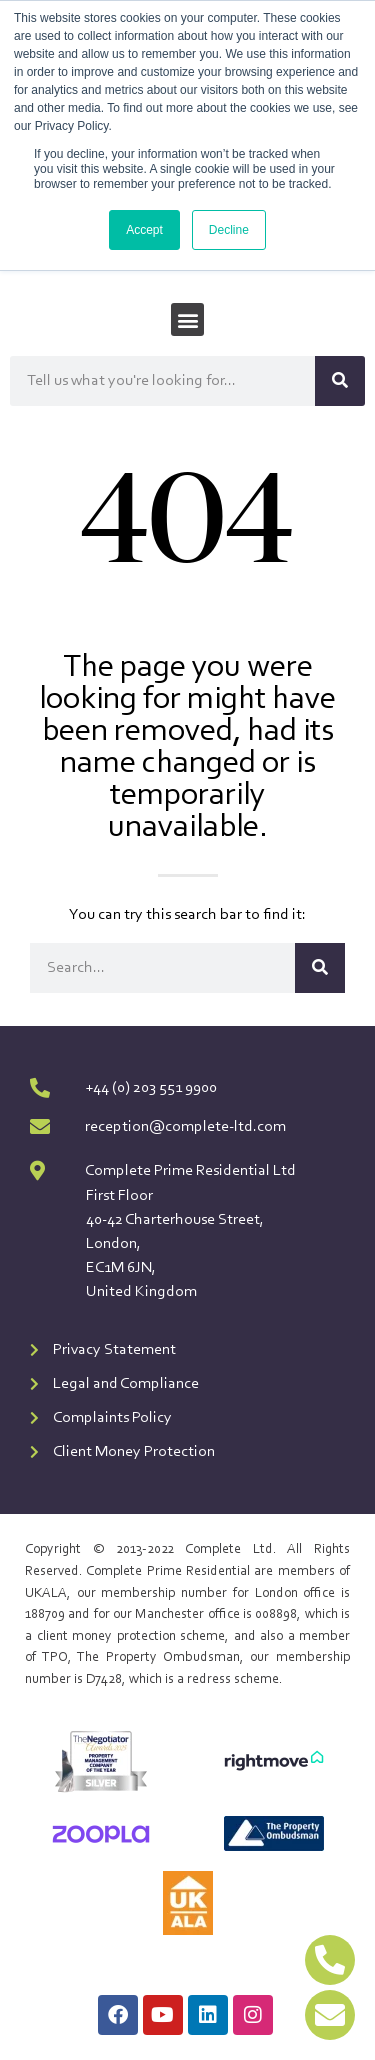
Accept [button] (144, 230)
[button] (187, 319)
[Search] (340, 381)
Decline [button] (229, 230)
